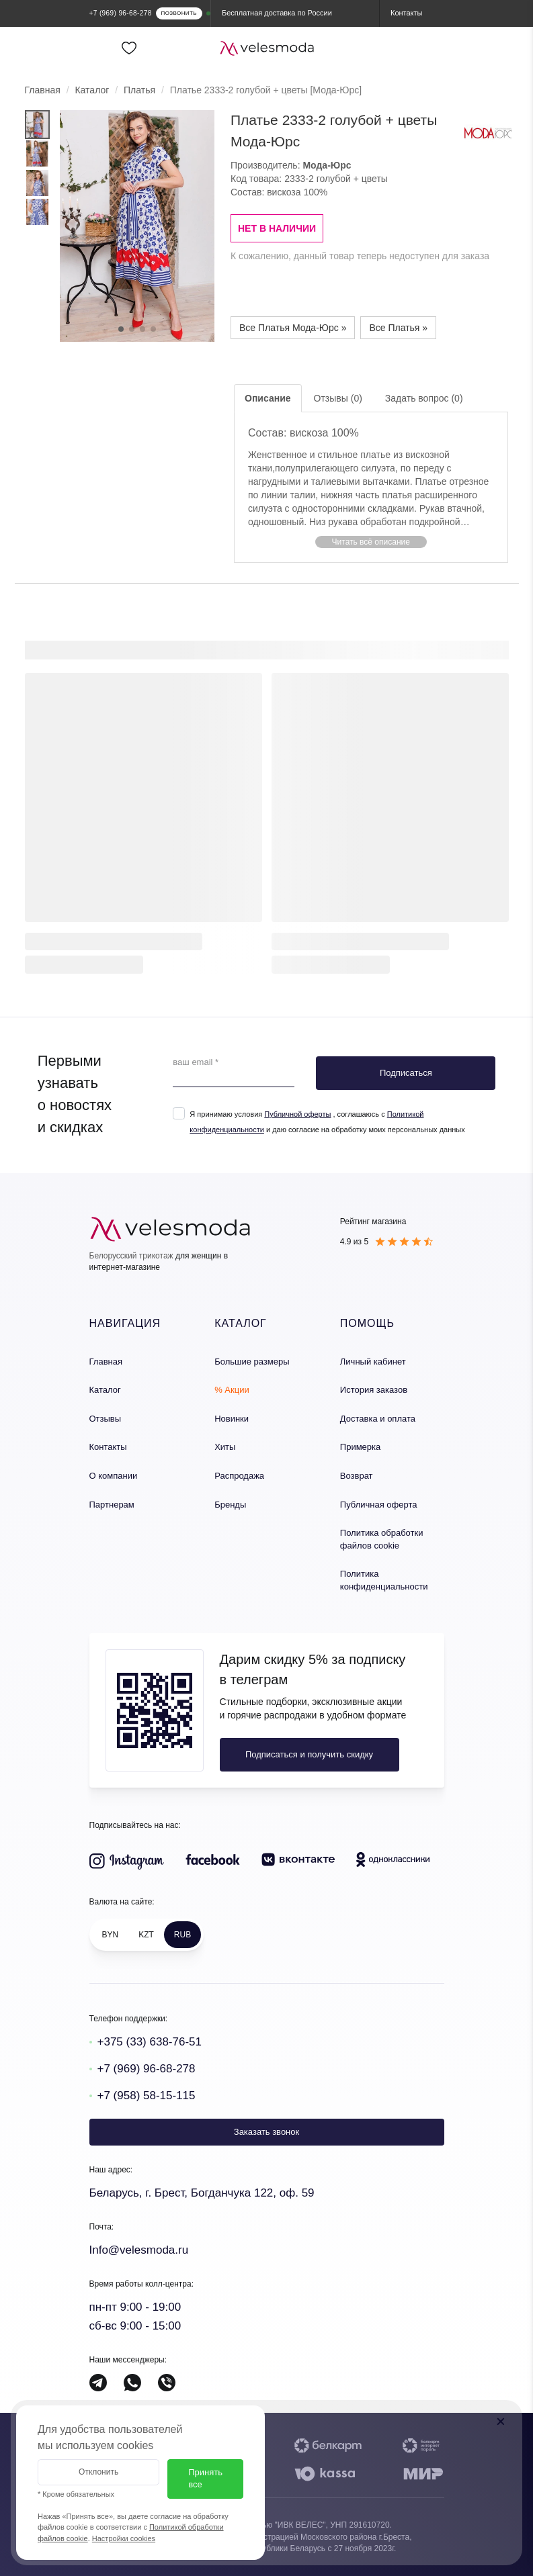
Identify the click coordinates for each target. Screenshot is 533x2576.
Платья (139, 90)
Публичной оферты (297, 1114)
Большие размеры (251, 1361)
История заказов (373, 1390)
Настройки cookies (123, 2538)
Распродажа (239, 1476)
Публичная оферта (378, 1505)
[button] (371, 542)
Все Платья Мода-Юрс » (292, 327)
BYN (110, 1934)
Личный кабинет (373, 1361)
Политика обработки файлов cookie (381, 1539)
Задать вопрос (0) (424, 398)
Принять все (205, 2478)
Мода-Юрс (326, 165)
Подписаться (406, 1073)
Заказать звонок (266, 2132)
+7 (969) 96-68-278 (146, 2068)
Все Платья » (398, 327)
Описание (268, 398)
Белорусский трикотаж (131, 1255)
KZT (146, 1934)
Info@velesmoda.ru (139, 2250)
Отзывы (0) (338, 398)
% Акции (231, 1390)
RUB (182, 1934)
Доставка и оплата (377, 1419)
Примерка (360, 1447)
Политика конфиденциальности (384, 1580)
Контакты (108, 1447)
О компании (113, 1476)
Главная (42, 90)
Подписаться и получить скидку (309, 1754)
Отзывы (105, 1419)
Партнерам (111, 1505)
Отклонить (98, 2472)
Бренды (230, 1505)
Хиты (224, 1447)
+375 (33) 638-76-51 (149, 2041)
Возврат (356, 1476)
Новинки (231, 1419)
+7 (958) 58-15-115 (146, 2095)
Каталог (92, 90)
